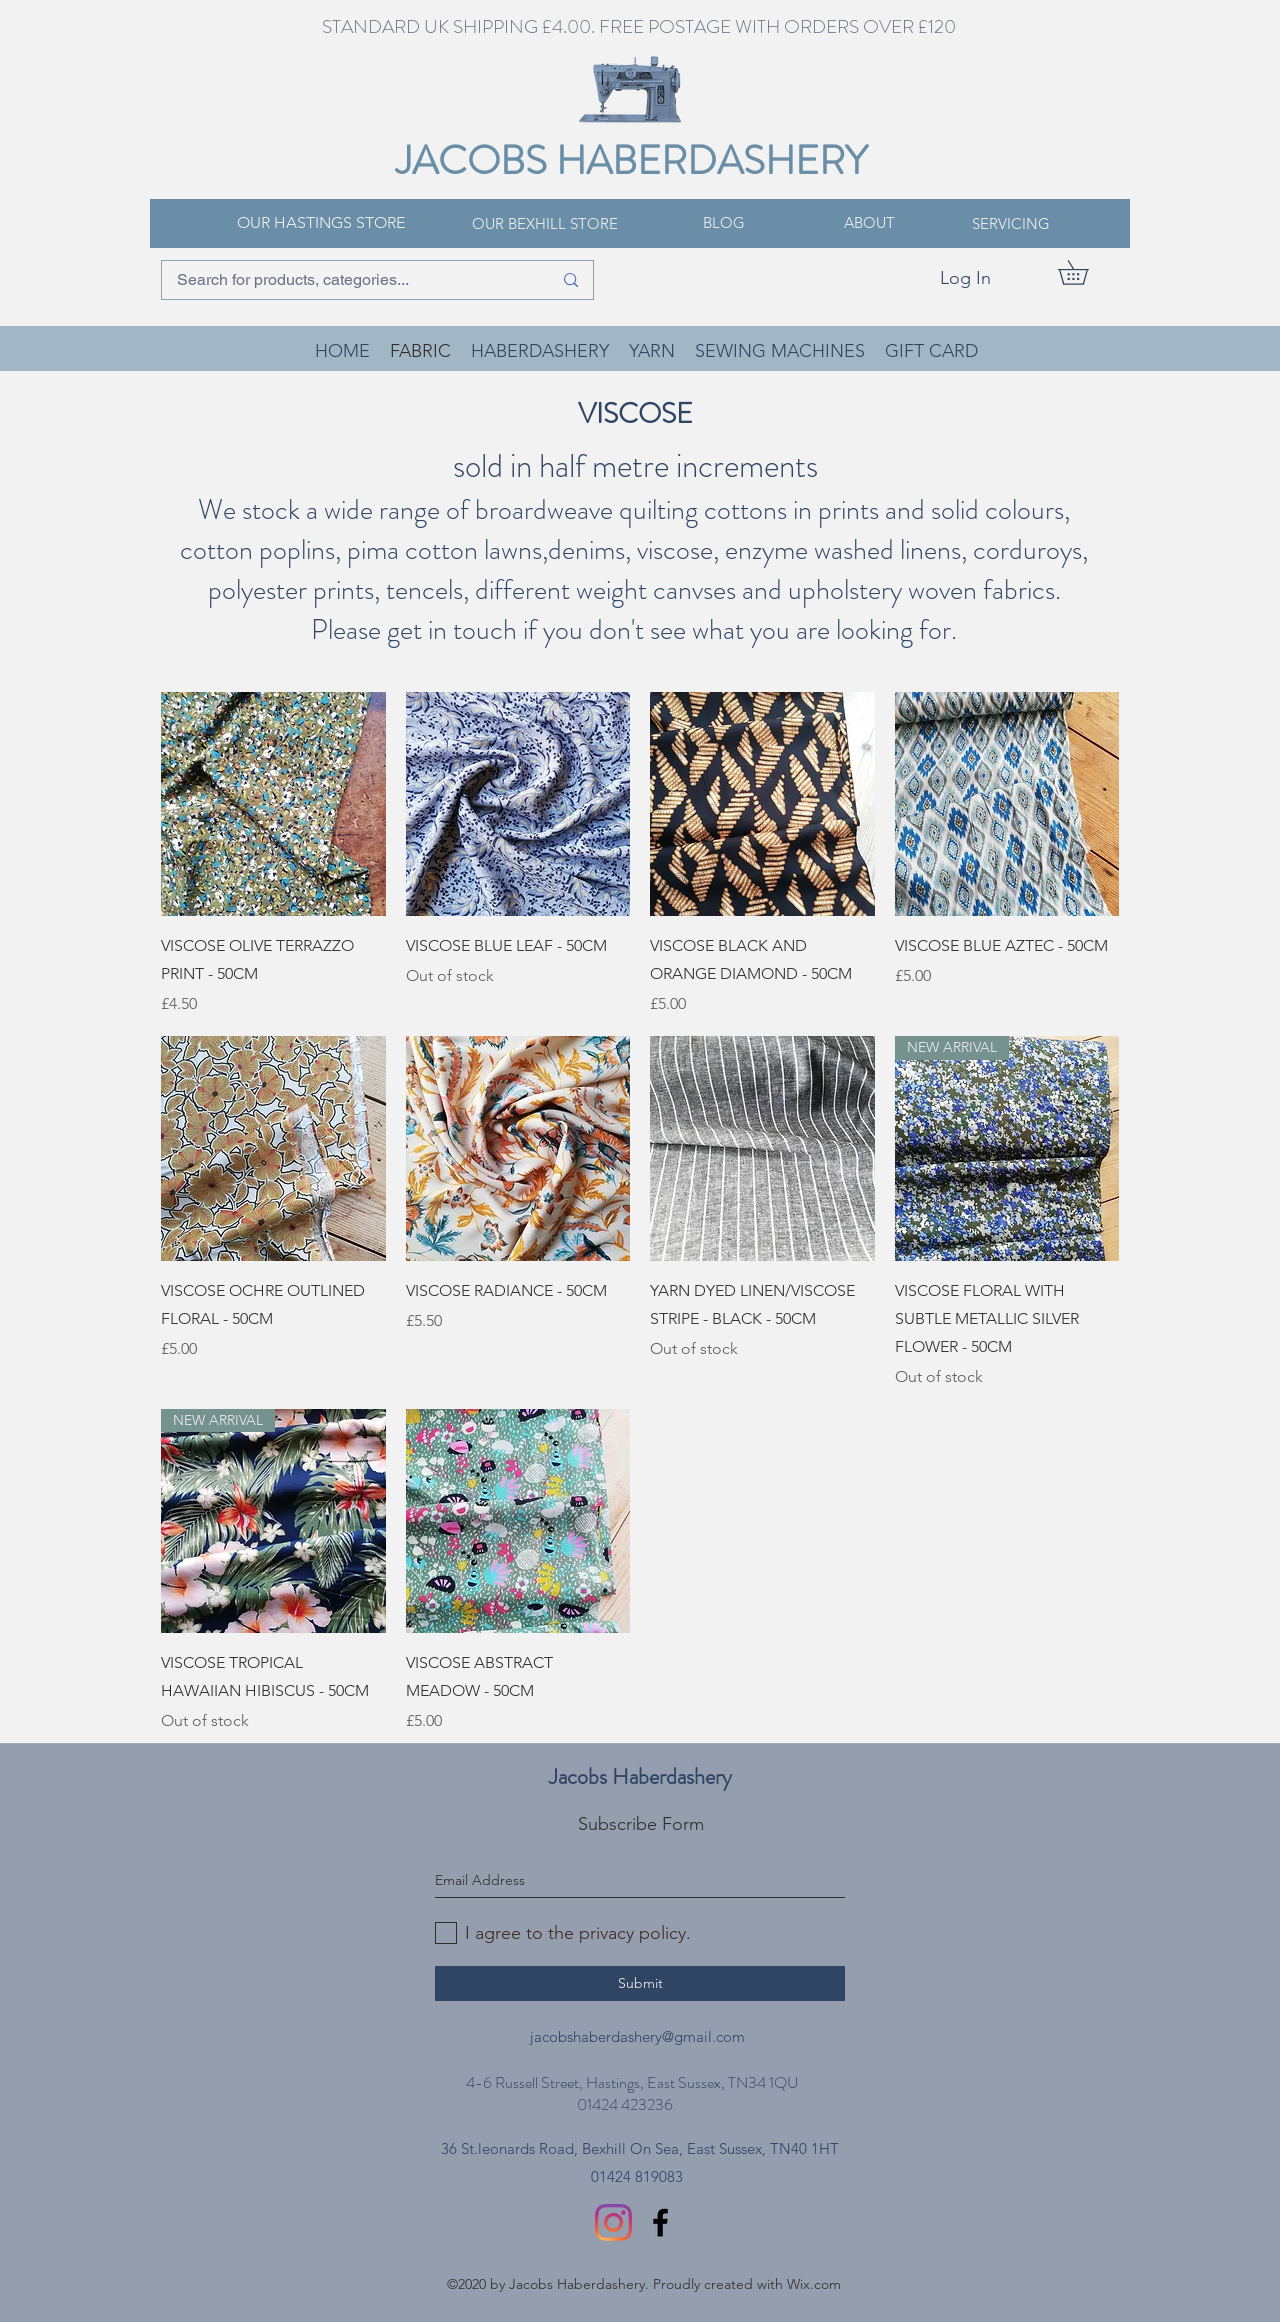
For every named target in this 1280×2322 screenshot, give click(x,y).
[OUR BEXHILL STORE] (545, 224)
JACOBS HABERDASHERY (631, 160)
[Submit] (640, 1983)
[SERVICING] (1011, 224)
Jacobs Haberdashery (640, 1776)
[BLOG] (723, 223)
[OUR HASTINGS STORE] (321, 223)
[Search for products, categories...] (349, 280)
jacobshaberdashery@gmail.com (637, 2036)
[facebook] (660, 2222)
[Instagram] (613, 2222)
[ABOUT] (869, 223)
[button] (1085, 272)
